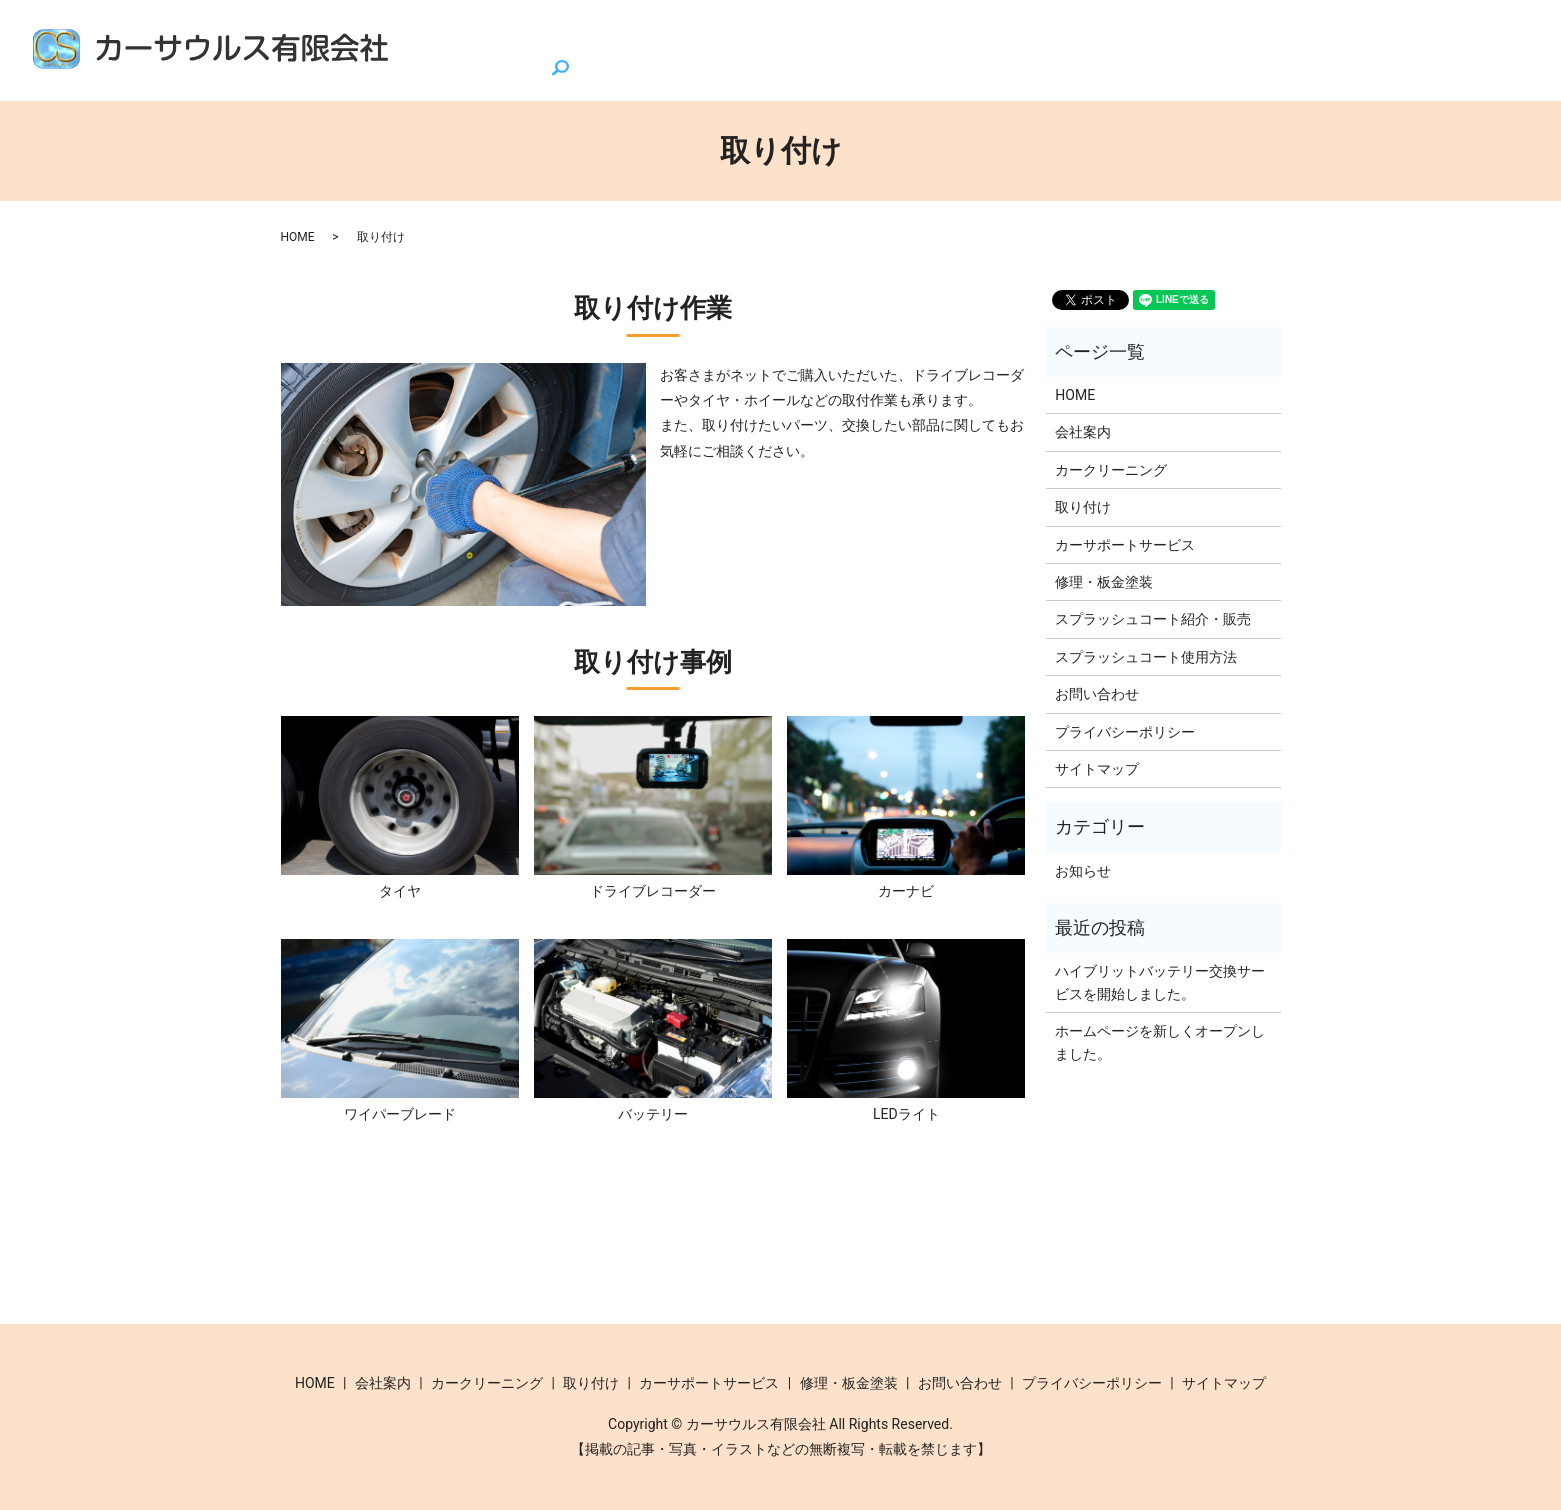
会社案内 (511, 33)
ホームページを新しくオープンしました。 (1160, 1041)
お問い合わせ (1460, 33)
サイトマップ (1097, 768)
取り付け (1017, 33)
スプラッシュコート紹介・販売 (685, 33)
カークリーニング (891, 33)
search (418, 68)
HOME (425, 33)
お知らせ (1083, 870)
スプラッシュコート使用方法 (1146, 656)
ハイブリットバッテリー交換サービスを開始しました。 (1160, 982)
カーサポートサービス (1159, 33)
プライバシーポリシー (1125, 731)
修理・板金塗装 (1326, 33)
